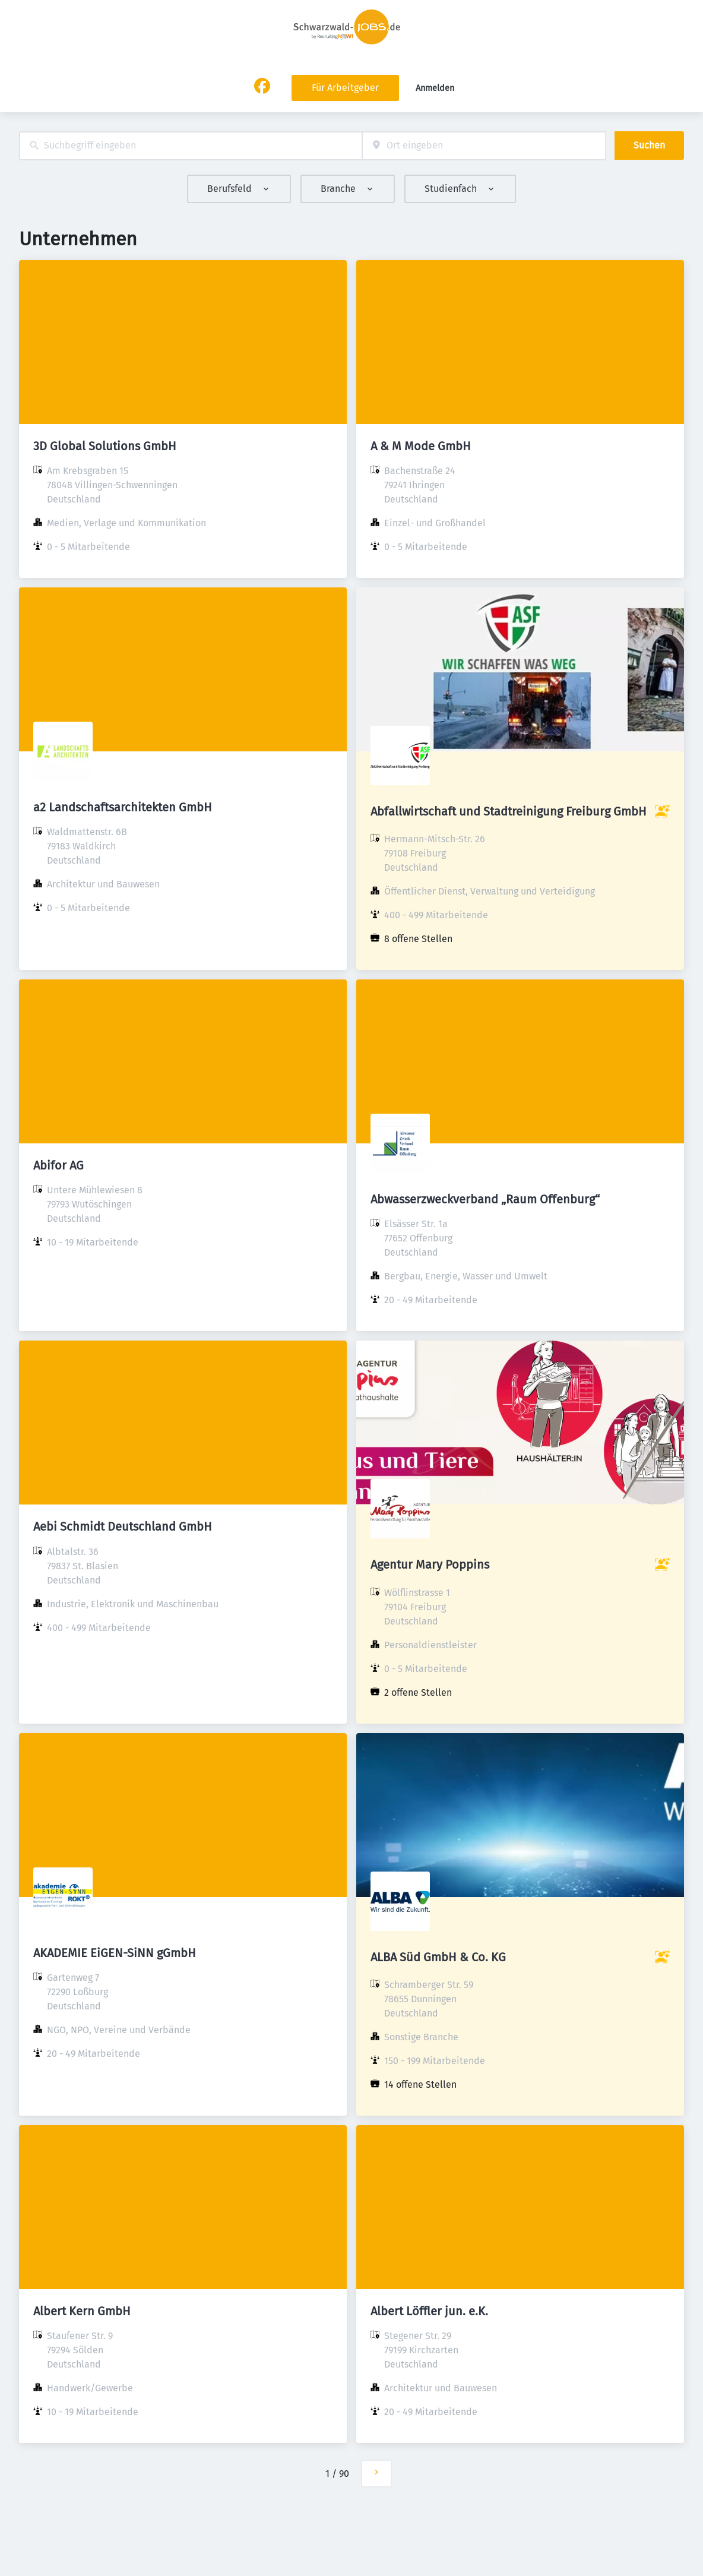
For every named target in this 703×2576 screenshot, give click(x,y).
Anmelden (435, 88)
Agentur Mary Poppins (429, 1564)
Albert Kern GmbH (82, 2311)
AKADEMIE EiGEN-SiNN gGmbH (114, 1953)
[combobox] (190, 145)
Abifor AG (58, 1165)
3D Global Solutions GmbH (104, 446)
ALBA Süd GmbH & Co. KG (438, 1957)
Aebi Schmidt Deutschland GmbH (122, 1526)
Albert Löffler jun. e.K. (429, 2311)
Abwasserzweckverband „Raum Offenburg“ (485, 1199)
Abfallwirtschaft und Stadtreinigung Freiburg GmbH (508, 811)
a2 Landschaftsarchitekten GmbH (122, 807)
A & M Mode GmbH (420, 446)
